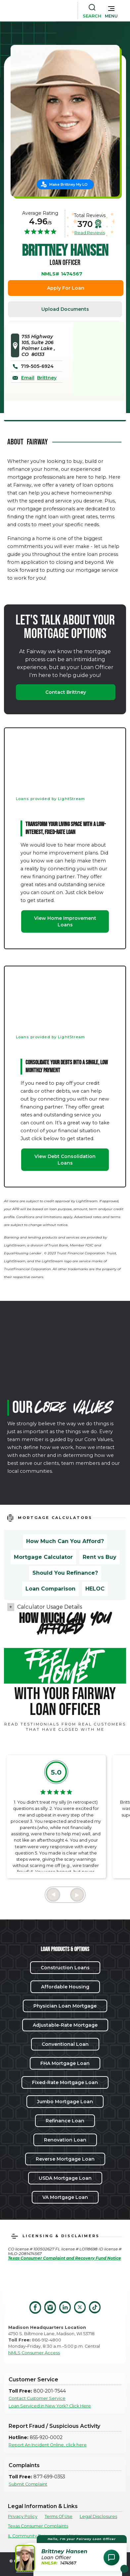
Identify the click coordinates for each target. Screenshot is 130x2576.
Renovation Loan (65, 2140)
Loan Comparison (50, 1589)
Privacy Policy (22, 2516)
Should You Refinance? (65, 1573)
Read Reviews (89, 232)
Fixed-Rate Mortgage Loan (65, 2082)
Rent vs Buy (99, 1557)
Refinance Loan (65, 2121)
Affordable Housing (65, 1987)
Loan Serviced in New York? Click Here (50, 2405)
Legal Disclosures (98, 2516)
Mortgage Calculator (43, 1557)
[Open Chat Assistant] (111, 2557)
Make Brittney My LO (68, 184)
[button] (111, 10)
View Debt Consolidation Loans (65, 1159)
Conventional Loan (65, 2044)
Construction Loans (65, 1968)
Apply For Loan (65, 288)
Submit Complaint (28, 2484)
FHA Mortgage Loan (65, 2063)
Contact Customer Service (37, 2398)
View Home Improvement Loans (65, 921)
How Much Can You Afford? (65, 1541)
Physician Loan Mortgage (65, 2006)
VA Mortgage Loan (65, 2197)
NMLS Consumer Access (34, 2352)
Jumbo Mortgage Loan (65, 2102)
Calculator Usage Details (49, 1607)
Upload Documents (65, 309)
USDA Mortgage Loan (65, 2178)
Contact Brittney (65, 692)
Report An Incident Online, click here (48, 2444)
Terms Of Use (58, 2516)
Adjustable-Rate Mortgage (65, 2025)
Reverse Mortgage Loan (65, 2159)
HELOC (95, 1589)
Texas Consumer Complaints (38, 2526)
